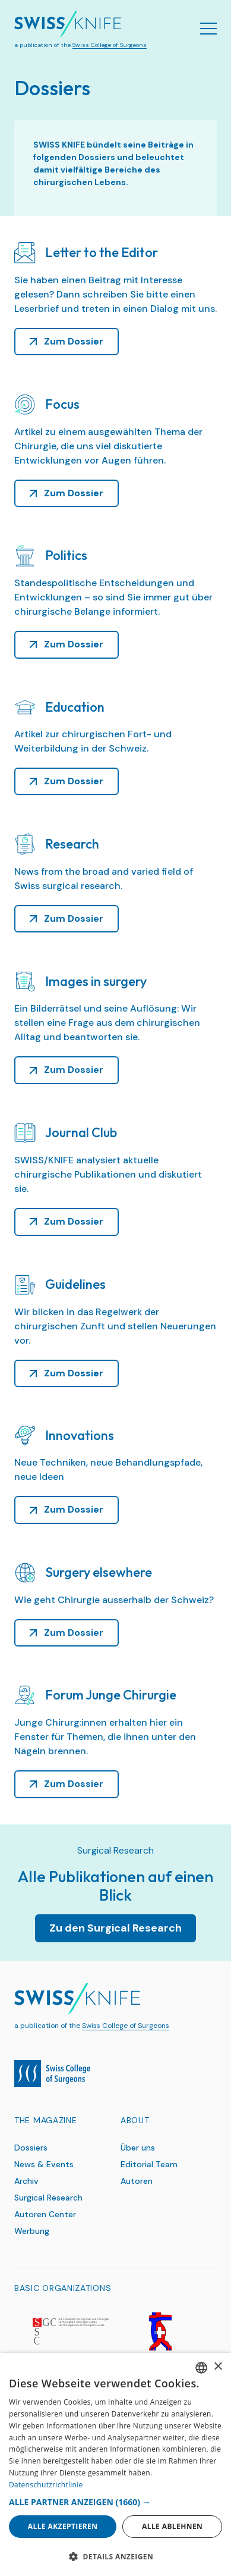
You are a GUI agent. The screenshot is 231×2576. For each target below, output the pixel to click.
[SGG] (160, 2331)
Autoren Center (45, 2214)
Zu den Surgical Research (115, 1928)
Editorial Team (149, 2164)
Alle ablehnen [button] (172, 2526)
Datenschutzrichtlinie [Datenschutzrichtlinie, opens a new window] (46, 2485)
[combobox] (201, 2368)
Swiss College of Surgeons (109, 45)
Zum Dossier (73, 341)
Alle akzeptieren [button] (63, 2526)
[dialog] (115, 2464)
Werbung (31, 2231)
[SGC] (70, 2331)
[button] (115, 2502)
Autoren (137, 2181)
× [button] (217, 2366)
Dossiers (31, 2147)
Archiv (26, 2181)
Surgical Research (48, 2197)
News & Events (44, 2164)
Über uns (138, 2147)
